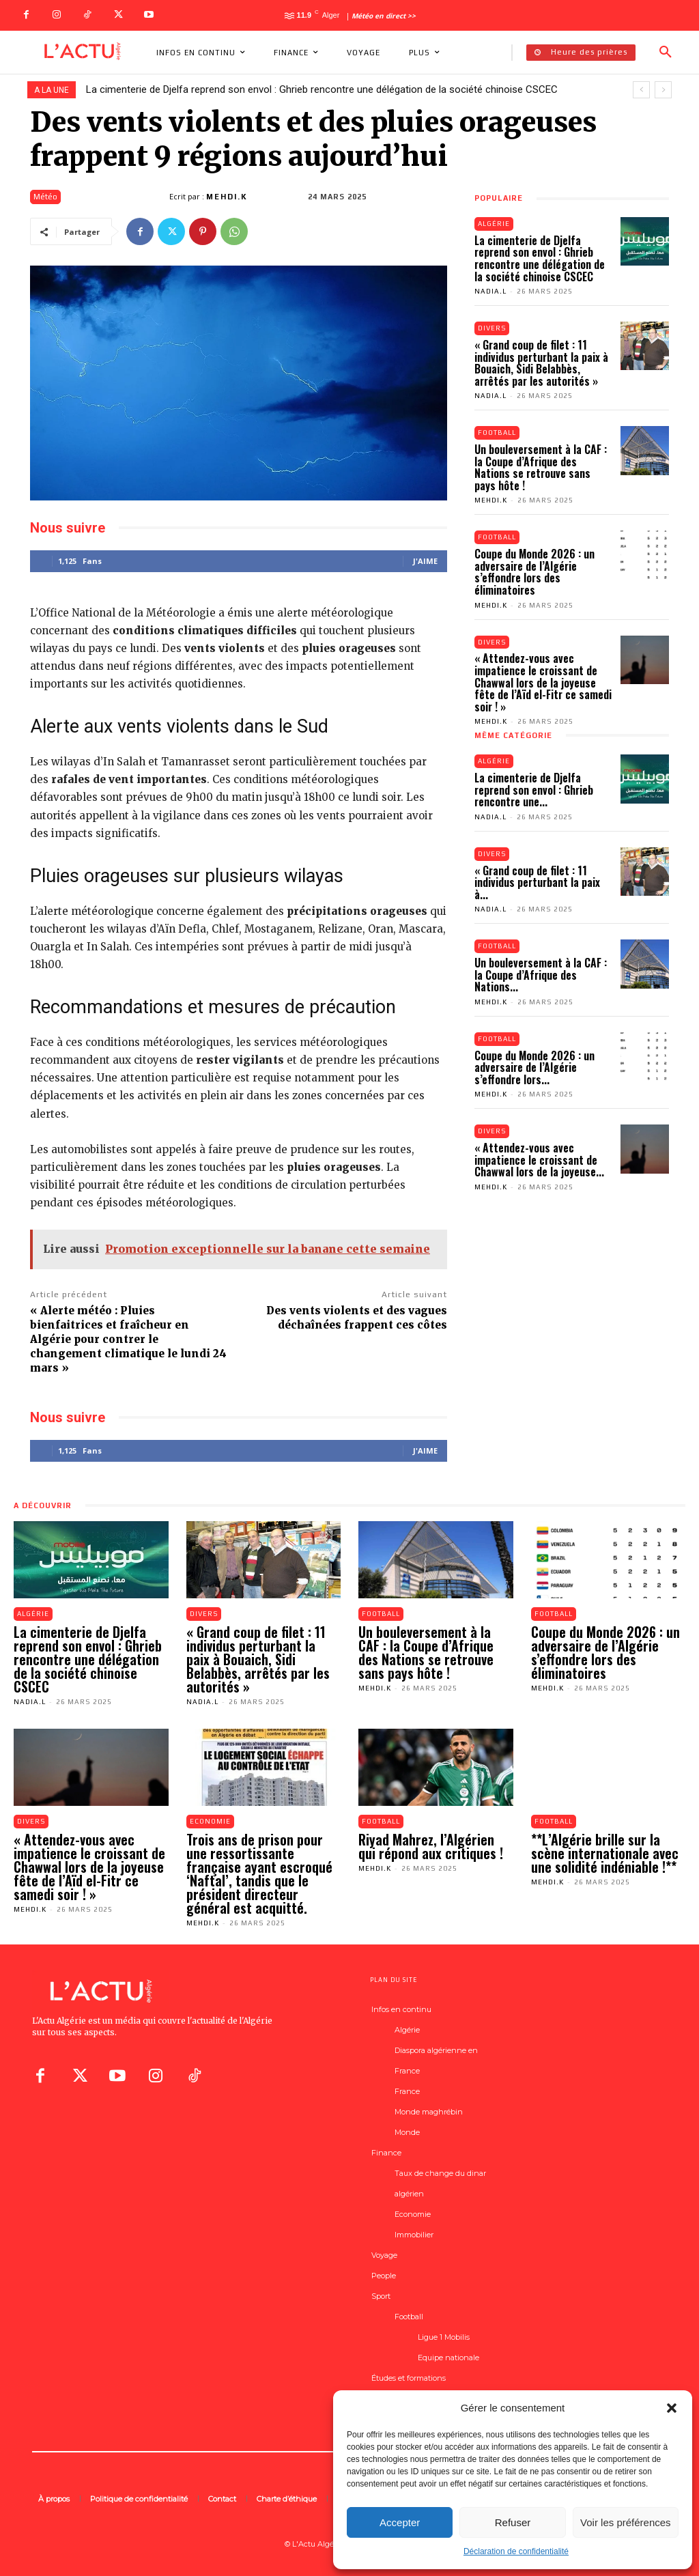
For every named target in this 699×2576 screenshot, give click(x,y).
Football (498, 433)
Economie (211, 1821)
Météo (45, 197)
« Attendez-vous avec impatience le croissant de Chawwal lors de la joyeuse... (539, 1162)
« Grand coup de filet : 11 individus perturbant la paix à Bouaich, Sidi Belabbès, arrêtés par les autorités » (541, 363)
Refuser (513, 2522)
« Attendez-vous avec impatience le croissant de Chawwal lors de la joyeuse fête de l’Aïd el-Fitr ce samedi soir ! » (543, 683)
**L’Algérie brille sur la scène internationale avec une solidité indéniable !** (605, 1853)
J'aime (425, 561)
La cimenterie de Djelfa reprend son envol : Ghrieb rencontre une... (533, 790)
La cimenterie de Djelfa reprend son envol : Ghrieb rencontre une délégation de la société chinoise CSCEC (322, 89)
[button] (672, 2408)
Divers (492, 328)
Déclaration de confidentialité (516, 2551)
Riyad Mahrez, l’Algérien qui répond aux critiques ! (430, 1846)
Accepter (400, 2522)
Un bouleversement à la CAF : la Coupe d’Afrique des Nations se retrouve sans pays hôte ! (540, 468)
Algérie (494, 223)
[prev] (641, 89)
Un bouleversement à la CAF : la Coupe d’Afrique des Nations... (540, 976)
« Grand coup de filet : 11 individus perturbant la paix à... (537, 883)
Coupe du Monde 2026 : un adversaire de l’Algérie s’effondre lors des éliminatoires (534, 572)
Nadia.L (490, 291)
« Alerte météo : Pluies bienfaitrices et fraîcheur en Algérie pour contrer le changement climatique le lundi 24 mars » (128, 1339)
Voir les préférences (625, 2522)
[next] (663, 89)
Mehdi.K (227, 197)
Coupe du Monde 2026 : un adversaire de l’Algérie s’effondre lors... (534, 1069)
